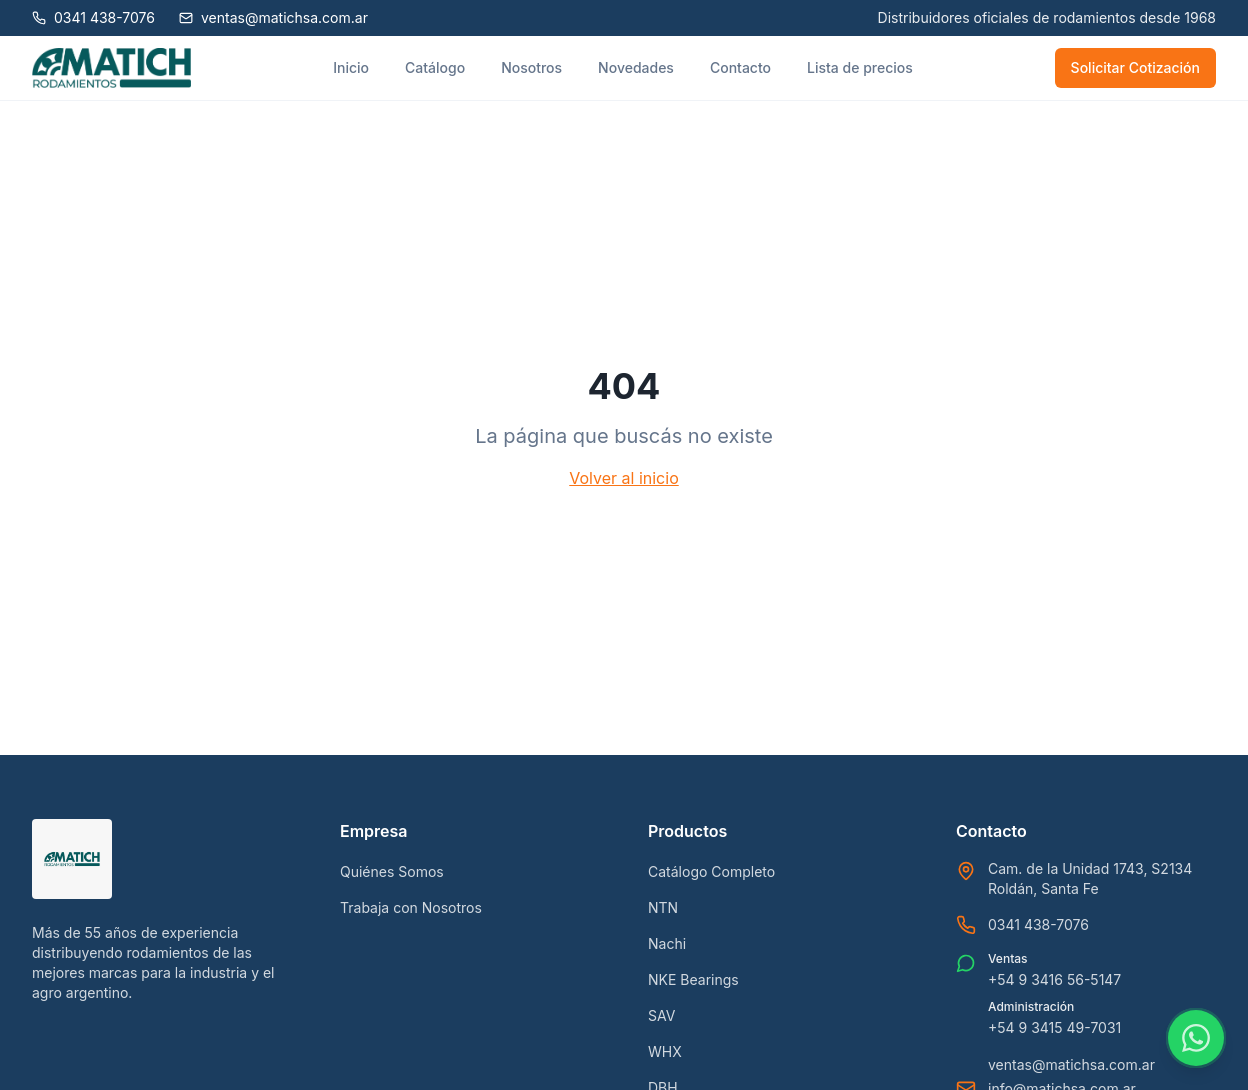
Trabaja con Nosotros (411, 907)
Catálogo (435, 67)
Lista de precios (860, 67)
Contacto (740, 67)
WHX (665, 1051)
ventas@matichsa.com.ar (1071, 1064)
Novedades (636, 67)
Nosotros (531, 67)
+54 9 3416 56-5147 (1054, 979)
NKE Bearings (693, 979)
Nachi (667, 943)
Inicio (351, 67)
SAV (661, 1015)
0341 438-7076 (1038, 924)
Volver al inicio (623, 478)
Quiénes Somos (392, 871)
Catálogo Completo (711, 871)
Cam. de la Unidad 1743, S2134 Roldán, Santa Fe (1090, 878)
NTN (663, 907)
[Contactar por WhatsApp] (1196, 1038)
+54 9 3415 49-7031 (1054, 1027)
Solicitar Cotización (1135, 67)
